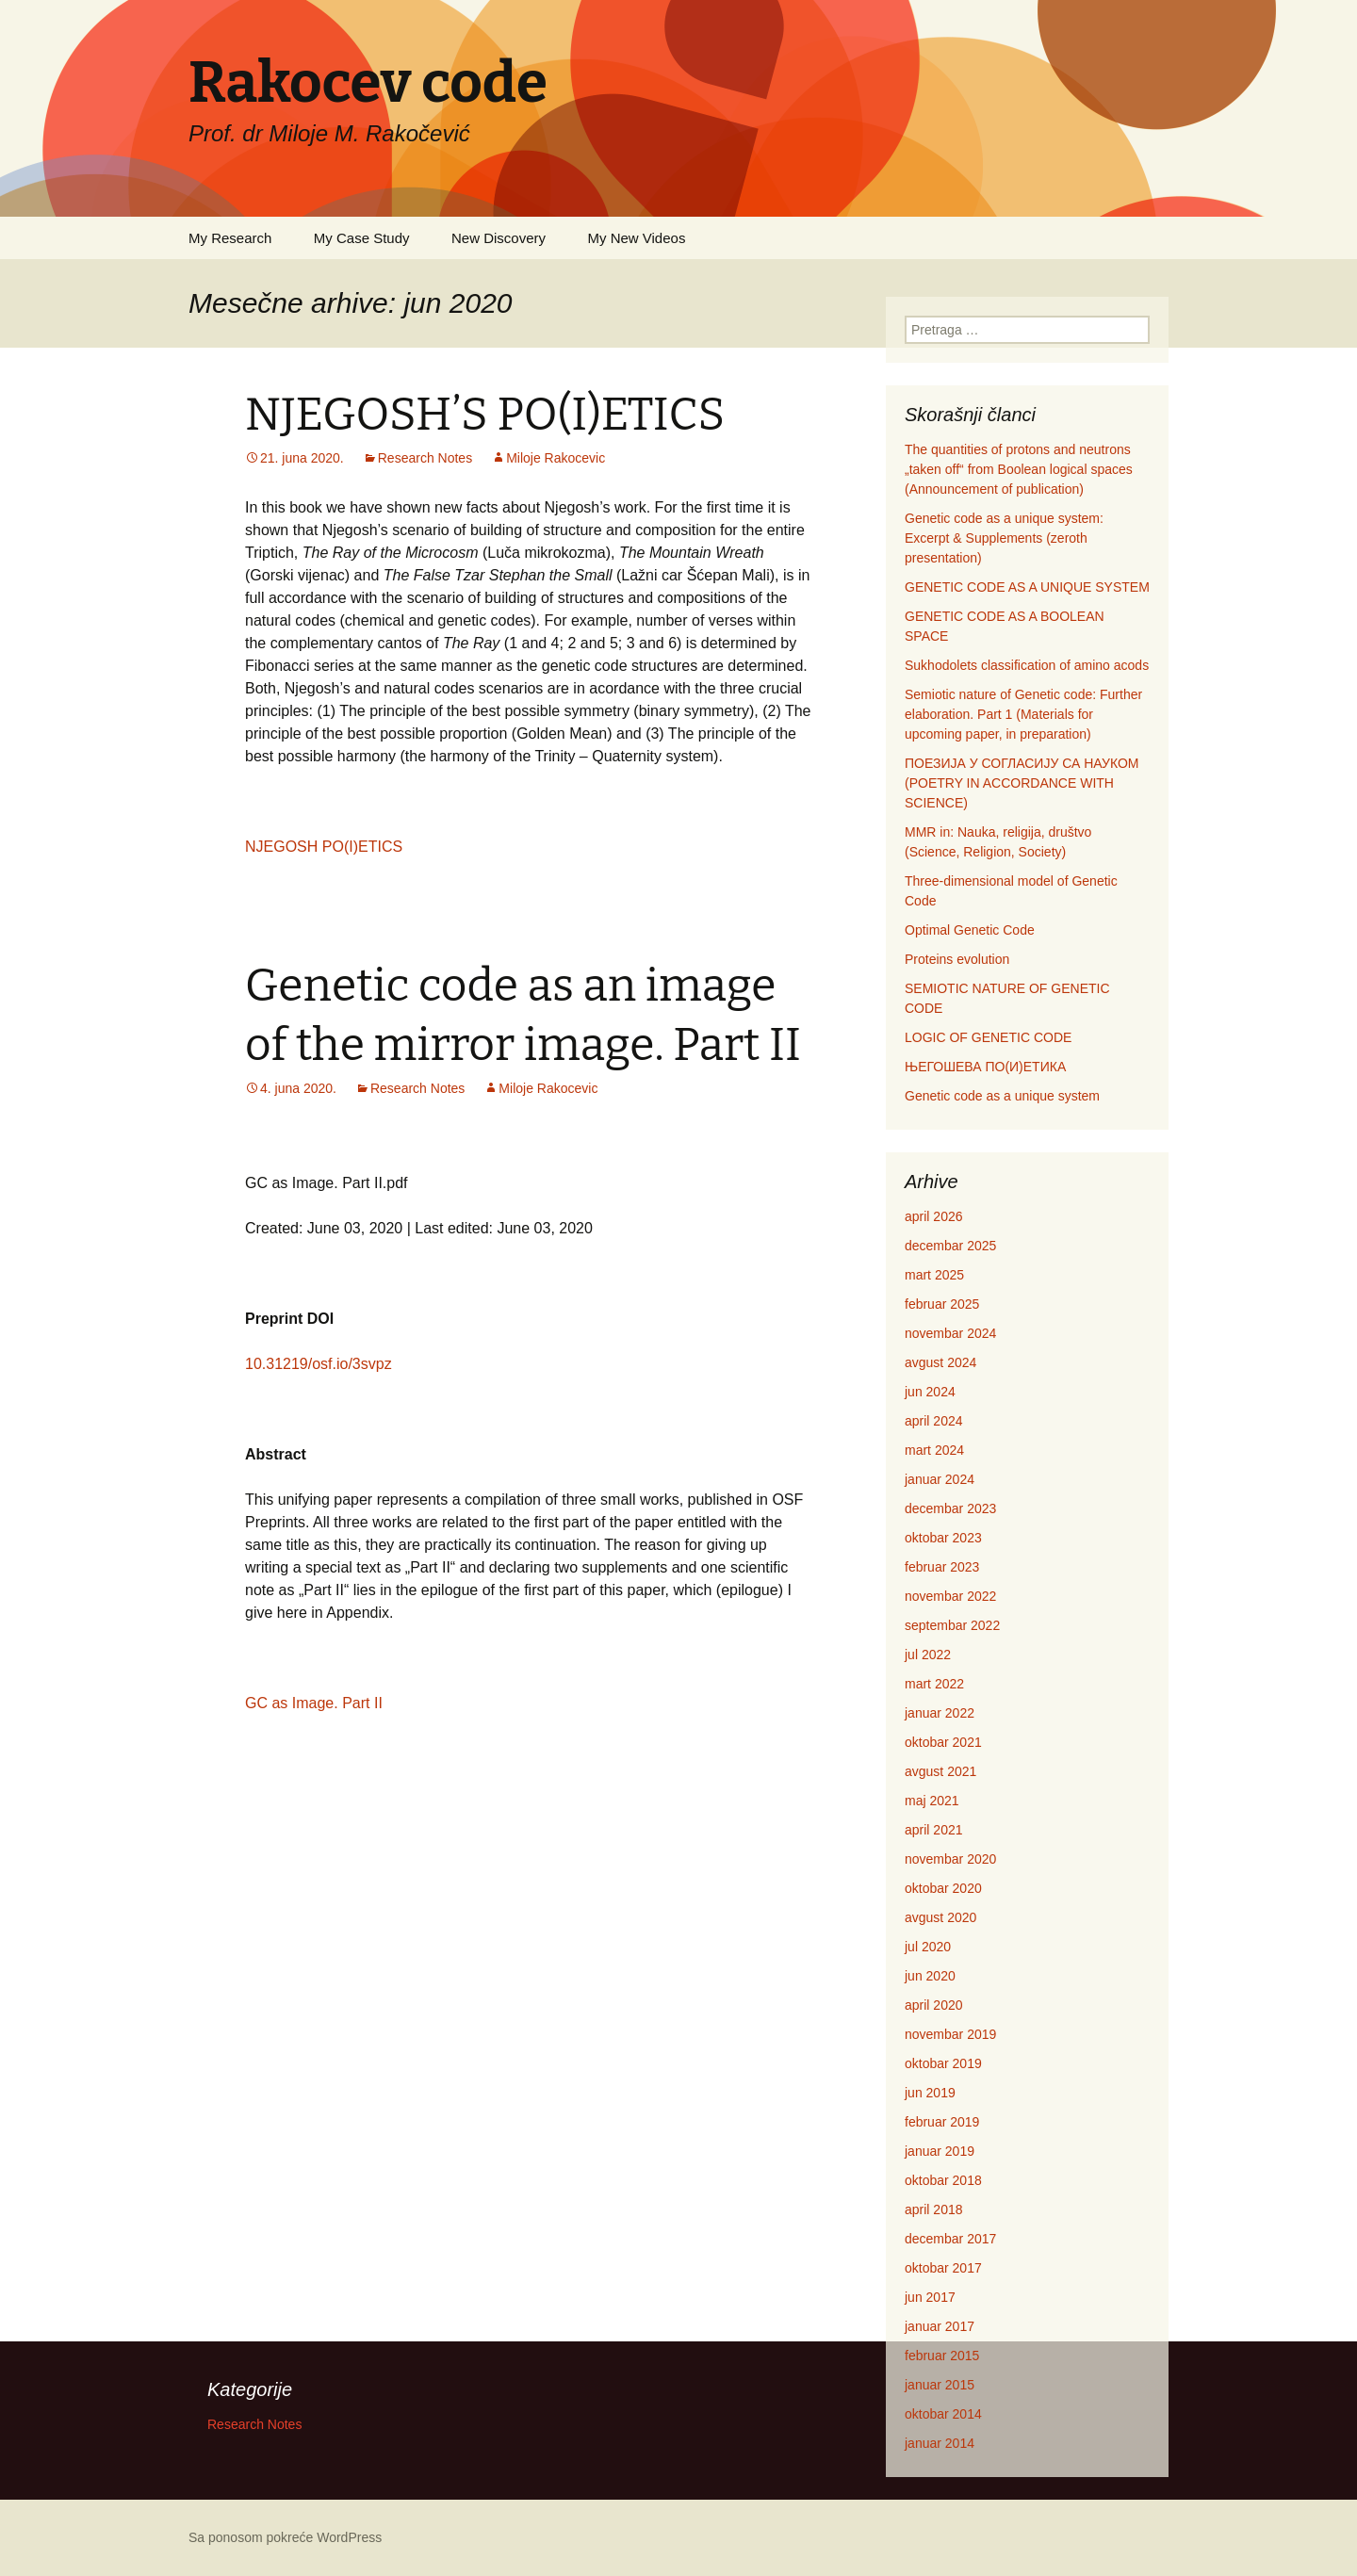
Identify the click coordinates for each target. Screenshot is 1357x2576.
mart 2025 (934, 1274)
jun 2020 (930, 1975)
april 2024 (934, 1420)
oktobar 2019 (943, 2063)
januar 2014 (939, 2443)
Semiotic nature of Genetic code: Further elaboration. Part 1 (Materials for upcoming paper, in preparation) (1023, 714)
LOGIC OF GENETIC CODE (988, 1037)
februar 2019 (942, 2121)
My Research (229, 238)
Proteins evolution (957, 959)
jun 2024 (930, 1391)
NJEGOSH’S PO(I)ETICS (485, 414)
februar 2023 (942, 1566)
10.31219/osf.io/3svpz (318, 1364)
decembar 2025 (950, 1245)
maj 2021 (932, 1800)
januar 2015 (939, 2384)
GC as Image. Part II (314, 1703)
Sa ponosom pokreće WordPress (285, 2537)
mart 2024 (934, 1450)
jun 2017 (930, 2297)
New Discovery (498, 238)
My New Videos (636, 238)
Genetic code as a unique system (1002, 1095)
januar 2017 (939, 2326)
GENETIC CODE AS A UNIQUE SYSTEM (1027, 587)
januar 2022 (939, 1712)
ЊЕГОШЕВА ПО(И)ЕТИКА (985, 1066)
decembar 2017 (950, 2238)
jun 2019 (930, 2092)
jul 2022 (928, 1654)
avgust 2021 (940, 1771)
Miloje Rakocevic (555, 457)
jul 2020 (928, 1946)
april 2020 (934, 2005)
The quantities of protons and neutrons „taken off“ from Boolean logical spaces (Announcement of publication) (1019, 469)
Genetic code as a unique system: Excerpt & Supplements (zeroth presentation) (1004, 538)
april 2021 (934, 1829)
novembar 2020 (950, 1859)
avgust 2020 (940, 1917)
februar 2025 (942, 1304)
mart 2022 (934, 1683)
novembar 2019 (950, 2034)
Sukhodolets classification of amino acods (1027, 665)
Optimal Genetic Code (970, 929)
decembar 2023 (950, 1508)
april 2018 (934, 2209)
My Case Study (362, 238)
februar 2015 (942, 2355)
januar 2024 (939, 1479)
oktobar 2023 (943, 1537)
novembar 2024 (950, 1333)
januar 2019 (939, 2151)
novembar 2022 (950, 1596)
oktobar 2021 (943, 1742)
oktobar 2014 (943, 2413)
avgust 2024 (940, 1362)
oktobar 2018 (943, 2180)
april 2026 (934, 1216)
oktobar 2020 (943, 1888)
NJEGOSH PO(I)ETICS (323, 847)
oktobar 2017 (943, 2267)
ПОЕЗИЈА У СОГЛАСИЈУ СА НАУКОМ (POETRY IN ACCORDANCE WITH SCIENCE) (1021, 783)
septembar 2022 (952, 1625)
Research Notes (425, 457)
